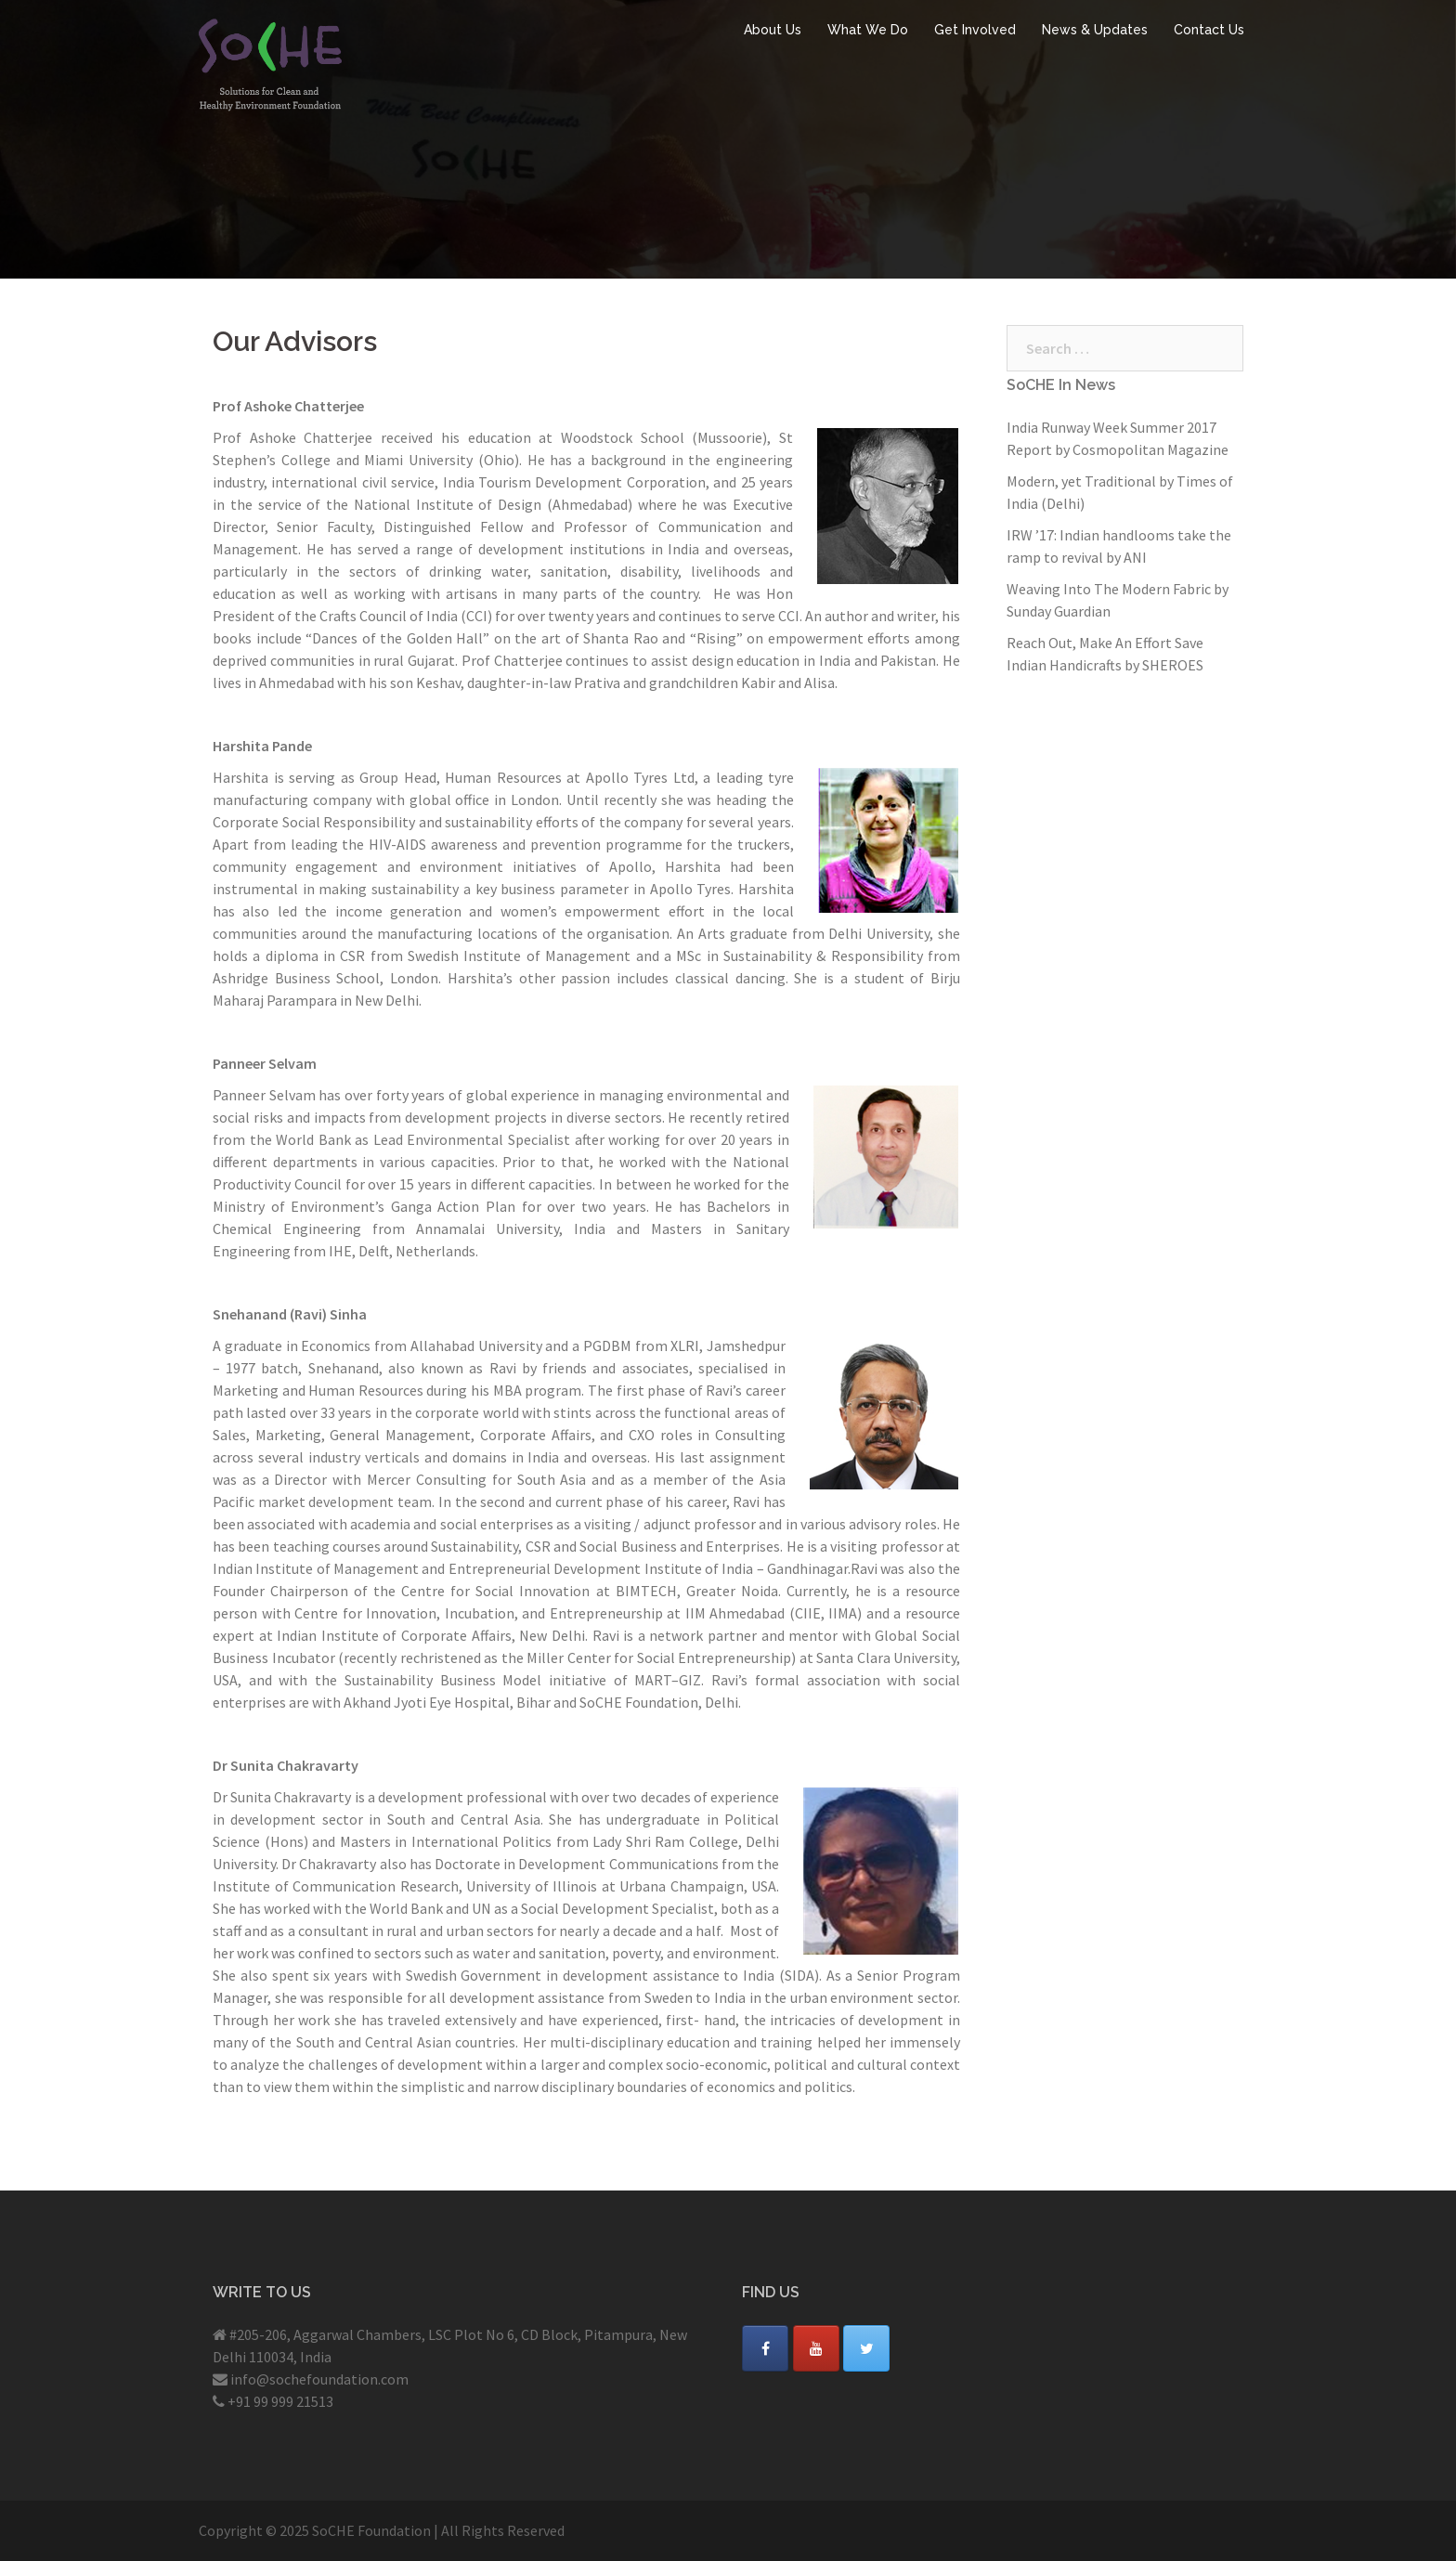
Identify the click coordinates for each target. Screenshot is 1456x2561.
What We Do (867, 29)
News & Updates (1095, 29)
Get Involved (975, 29)
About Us (772, 29)
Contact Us (1209, 29)
